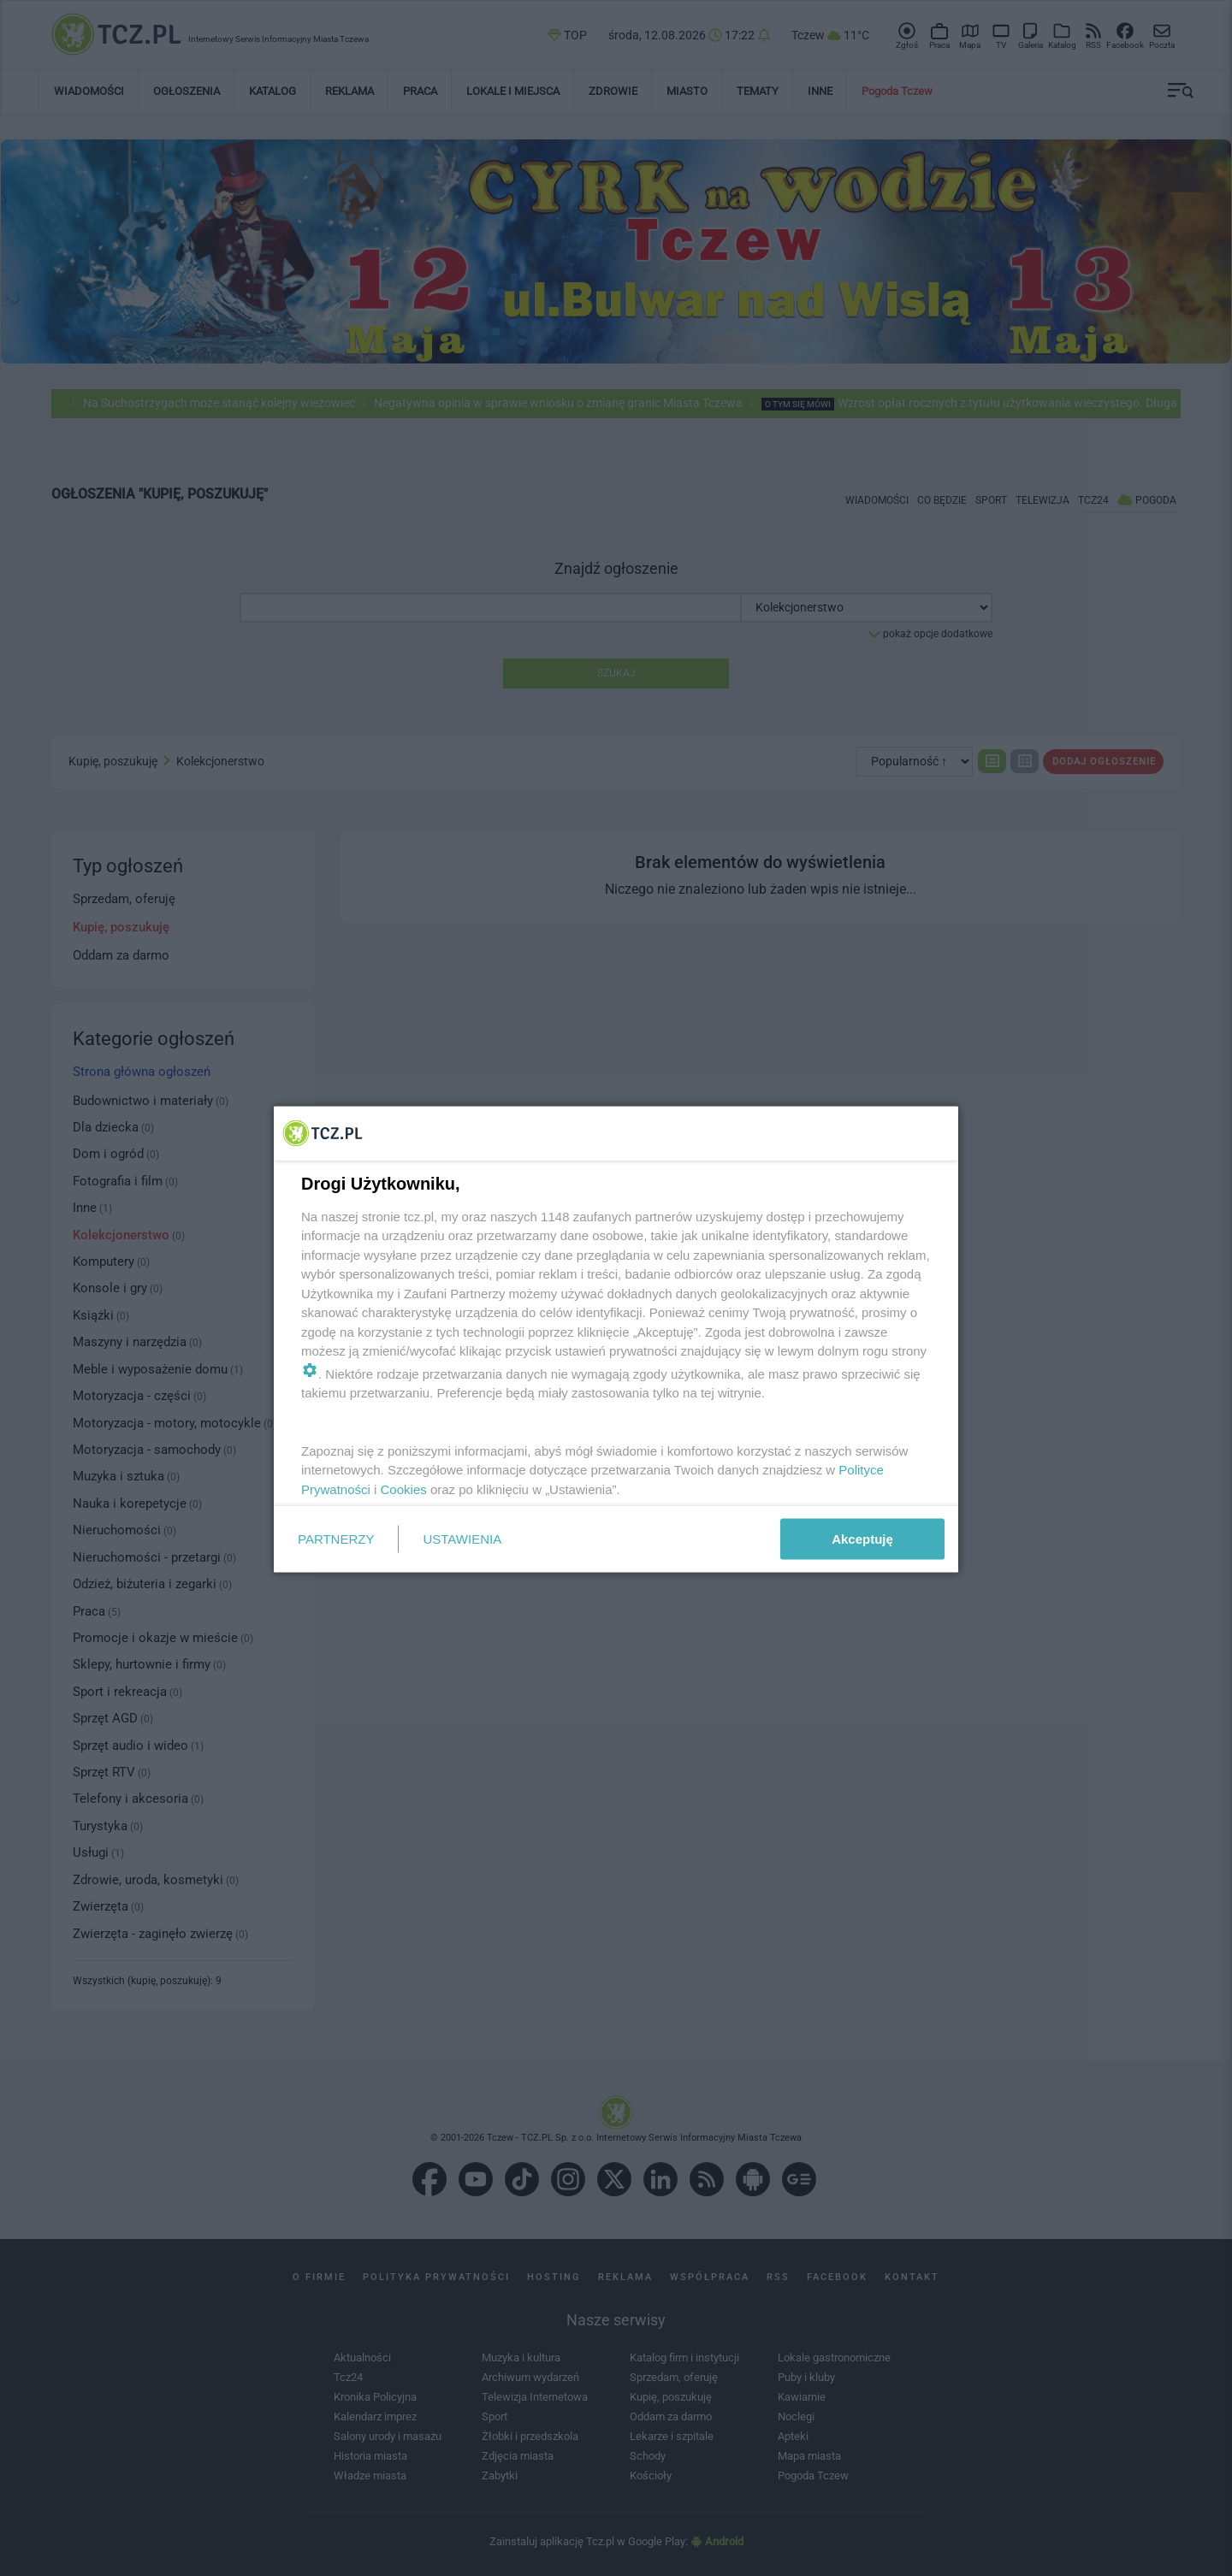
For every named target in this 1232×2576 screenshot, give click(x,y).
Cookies (404, 1488)
